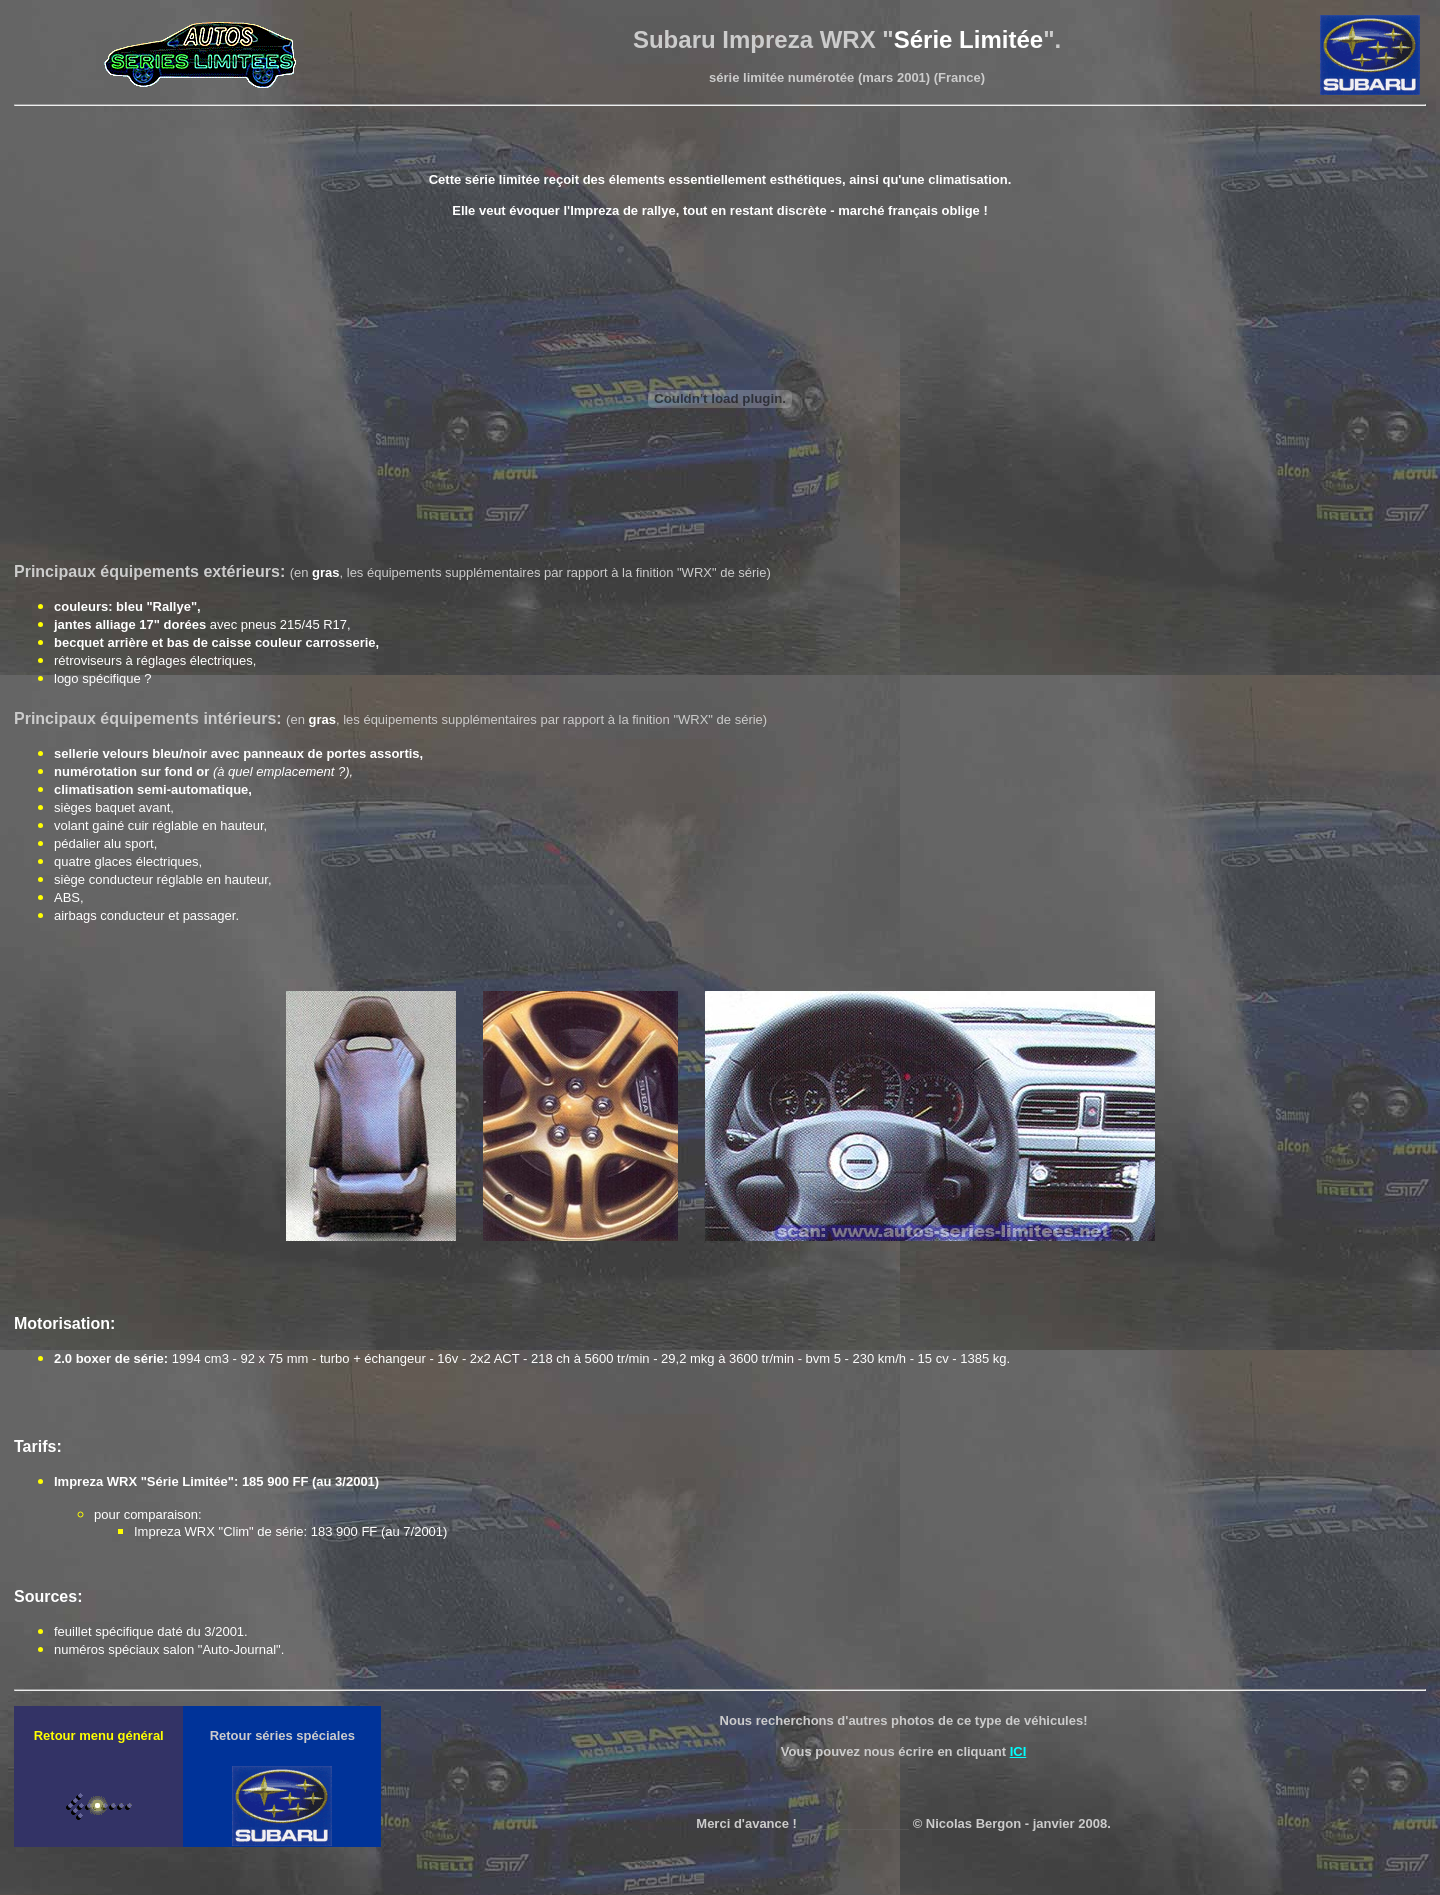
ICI (1018, 1751)
